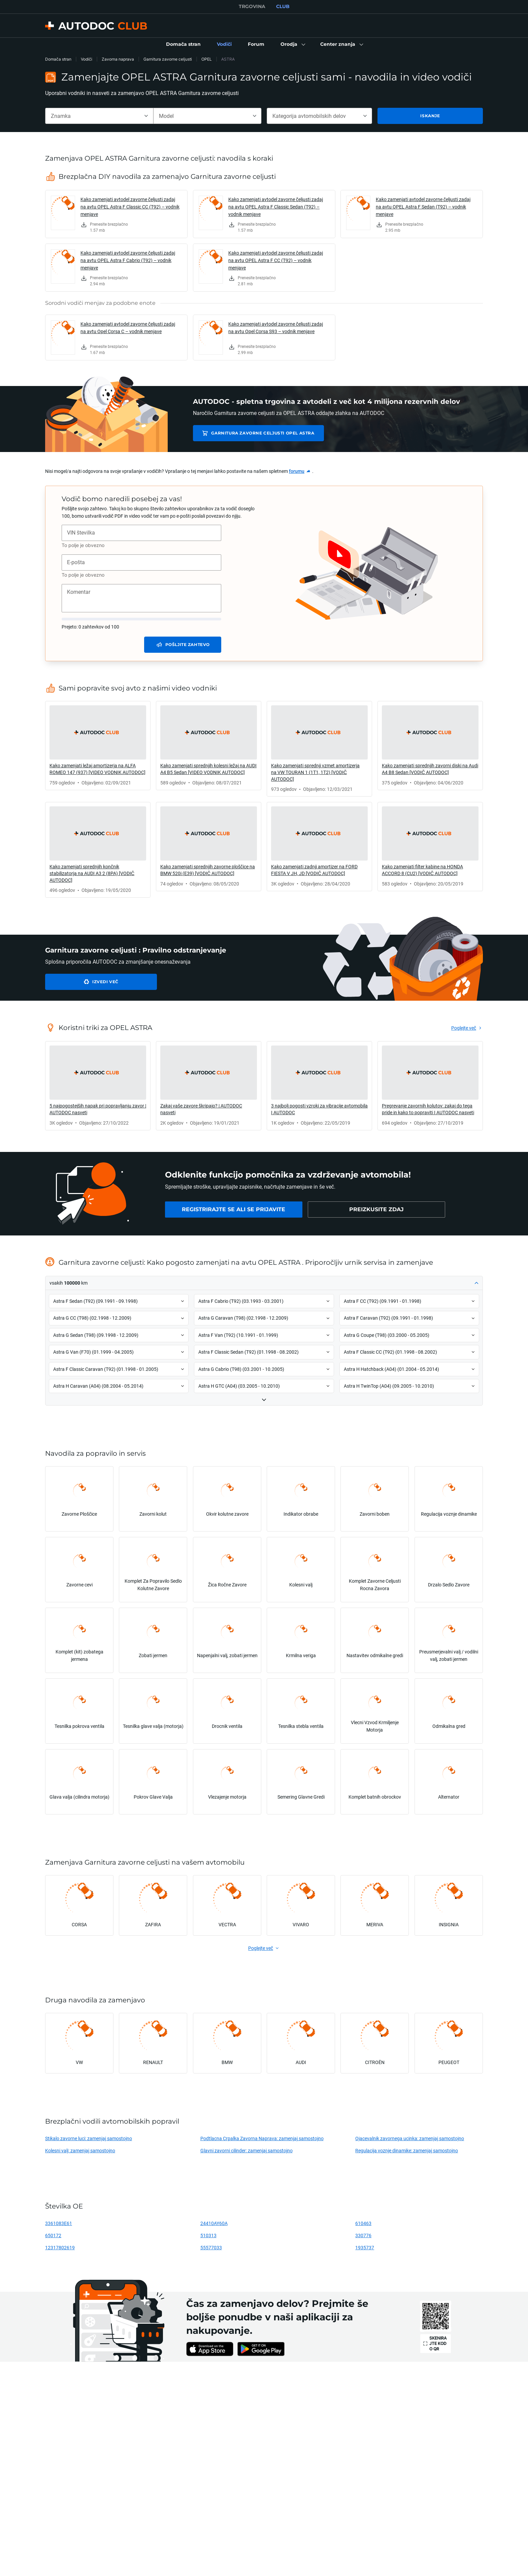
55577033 (211, 2247)
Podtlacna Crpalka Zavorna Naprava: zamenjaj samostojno (262, 2138)
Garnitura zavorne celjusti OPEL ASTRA (257, 433)
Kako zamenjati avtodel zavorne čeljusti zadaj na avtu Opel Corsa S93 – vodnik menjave (275, 327)
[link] (183, 44)
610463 (363, 2223)
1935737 (364, 2247)
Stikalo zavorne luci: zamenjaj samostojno (88, 2138)
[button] (292, 44)
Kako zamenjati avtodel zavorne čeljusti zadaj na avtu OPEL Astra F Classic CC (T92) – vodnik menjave (129, 206)
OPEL (206, 59)
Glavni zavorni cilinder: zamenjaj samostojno (246, 2150)
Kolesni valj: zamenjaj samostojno (80, 2150)
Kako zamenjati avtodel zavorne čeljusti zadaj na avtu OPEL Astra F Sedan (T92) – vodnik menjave (423, 206)
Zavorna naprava (118, 59)
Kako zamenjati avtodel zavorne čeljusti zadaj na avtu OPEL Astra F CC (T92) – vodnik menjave (275, 260)
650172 (53, 2235)
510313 (208, 2235)
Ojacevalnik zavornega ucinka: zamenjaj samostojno (409, 2138)
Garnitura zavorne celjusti (167, 59)
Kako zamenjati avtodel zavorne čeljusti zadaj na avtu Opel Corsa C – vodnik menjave (127, 327)
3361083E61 (58, 2223)
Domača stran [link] (58, 59)
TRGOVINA (252, 6)
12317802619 (60, 2247)
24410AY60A (214, 2223)
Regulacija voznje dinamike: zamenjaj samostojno (406, 2150)
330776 (363, 2235)
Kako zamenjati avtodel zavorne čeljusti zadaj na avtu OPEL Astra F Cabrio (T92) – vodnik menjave (127, 260)
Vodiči (86, 59)
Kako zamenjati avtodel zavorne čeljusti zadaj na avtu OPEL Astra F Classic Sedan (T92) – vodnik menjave (275, 206)
